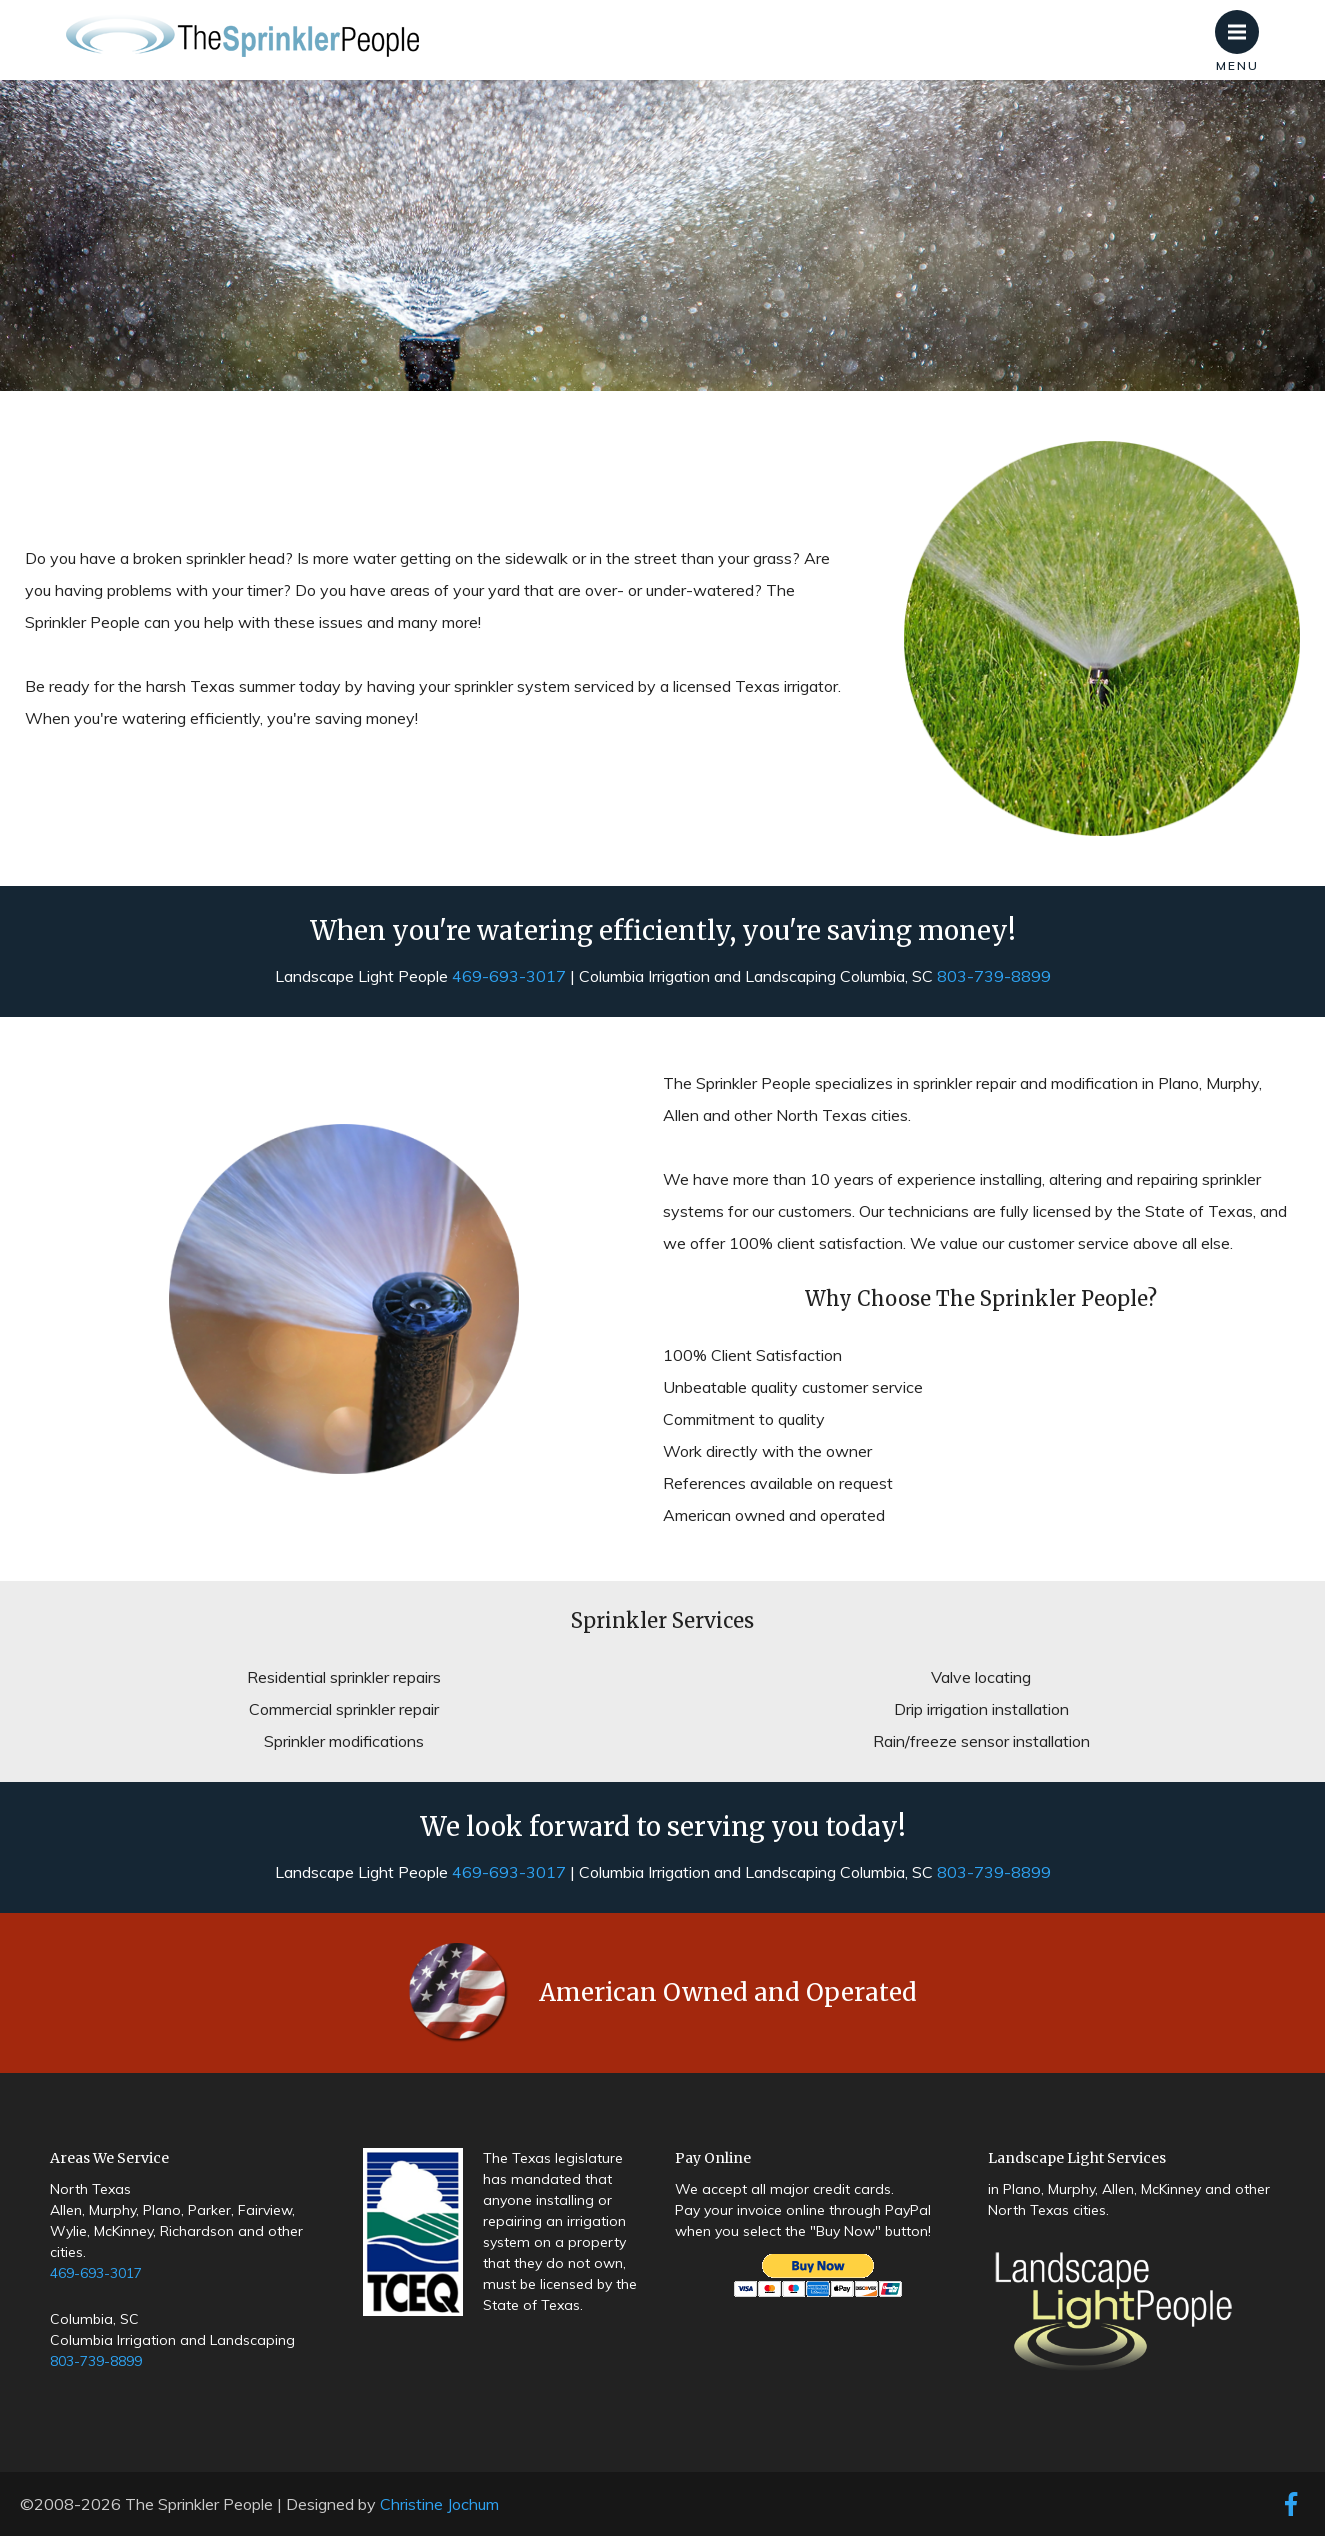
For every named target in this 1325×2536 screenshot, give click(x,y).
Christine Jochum (439, 2504)
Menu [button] (1243, 22)
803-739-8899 (994, 976)
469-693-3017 (509, 976)
